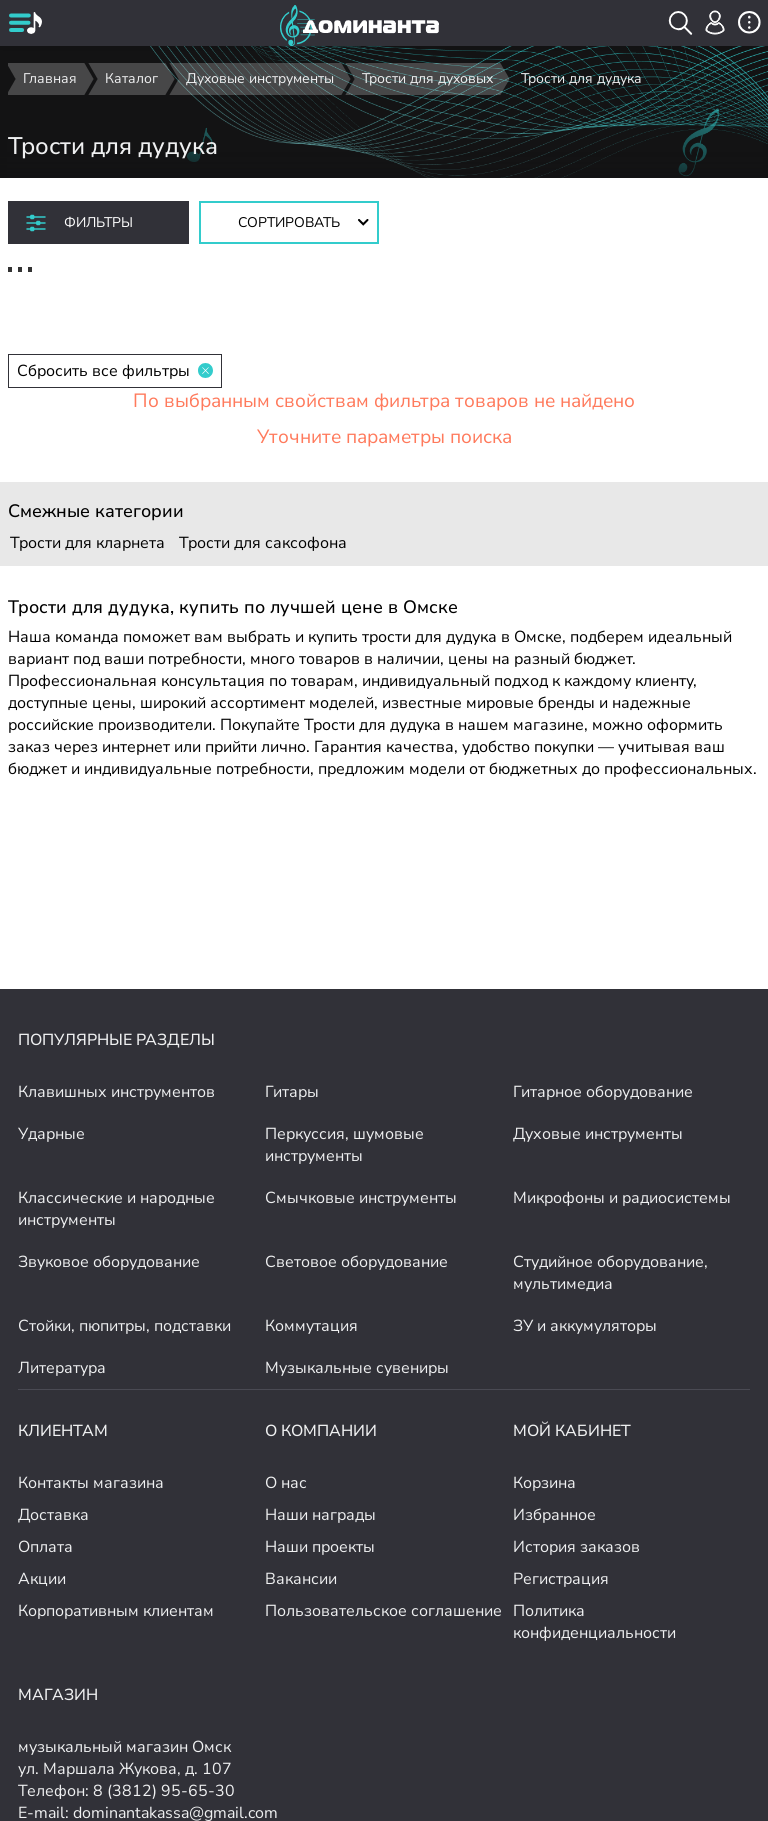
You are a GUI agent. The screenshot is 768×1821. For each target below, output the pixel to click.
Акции (42, 1579)
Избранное (554, 1515)
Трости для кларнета (87, 543)
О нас (286, 1483)
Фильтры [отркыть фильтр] (98, 222)
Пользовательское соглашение (383, 1611)
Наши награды (320, 1515)
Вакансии (301, 1579)
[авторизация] (715, 22)
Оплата (45, 1547)
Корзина (544, 1483)
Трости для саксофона (263, 543)
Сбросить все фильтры (115, 371)
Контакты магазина (91, 1483)
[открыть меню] (25, 25)
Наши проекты (320, 1547)
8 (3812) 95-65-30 (164, 1791)
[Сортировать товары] (289, 222)
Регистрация (561, 1579)
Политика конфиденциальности (594, 1622)
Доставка (53, 1515)
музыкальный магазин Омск (124, 1747)
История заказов (576, 1547)
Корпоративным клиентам (116, 1611)
